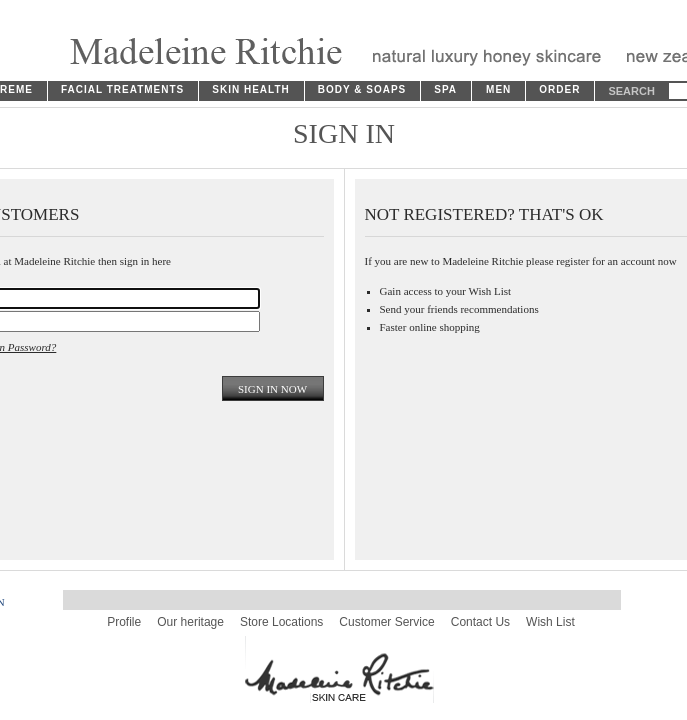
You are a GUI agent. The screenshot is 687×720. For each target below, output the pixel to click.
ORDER (559, 89)
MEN (498, 89)
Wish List (550, 622)
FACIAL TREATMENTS (122, 89)
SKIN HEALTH (250, 89)
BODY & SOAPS (362, 89)
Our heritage (190, 622)
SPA (445, 89)
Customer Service (386, 622)
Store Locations (281, 622)
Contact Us (480, 622)
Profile (124, 622)
